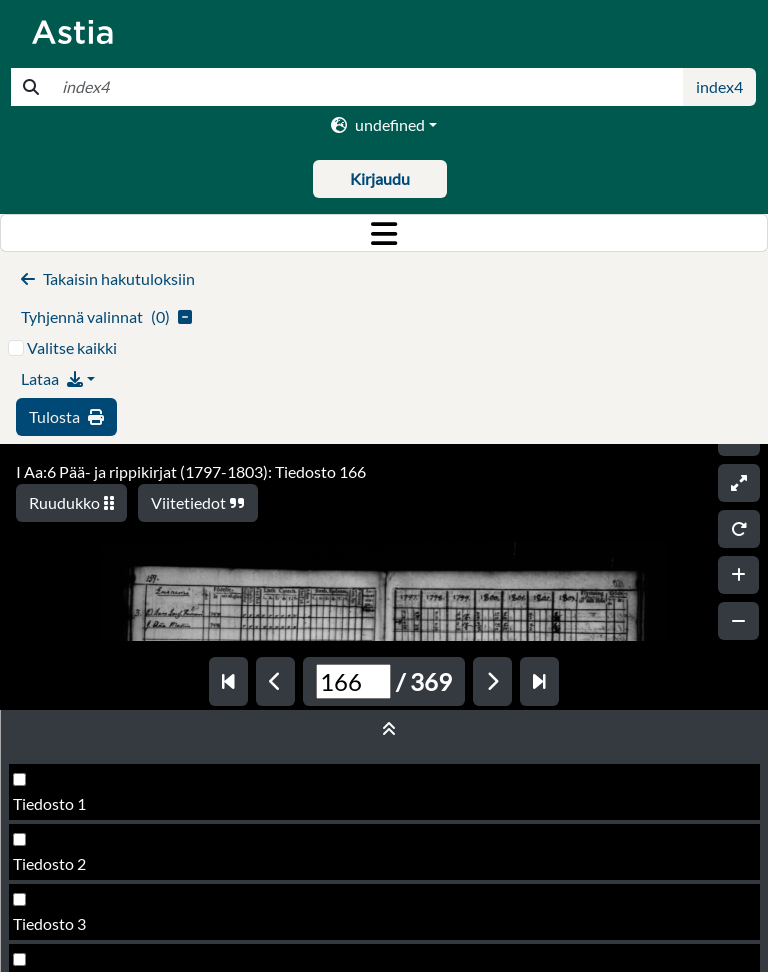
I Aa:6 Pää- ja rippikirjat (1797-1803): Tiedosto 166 (191, 471)
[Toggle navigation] (384, 233)
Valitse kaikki (72, 347)
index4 (719, 86)
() (106, 316)
